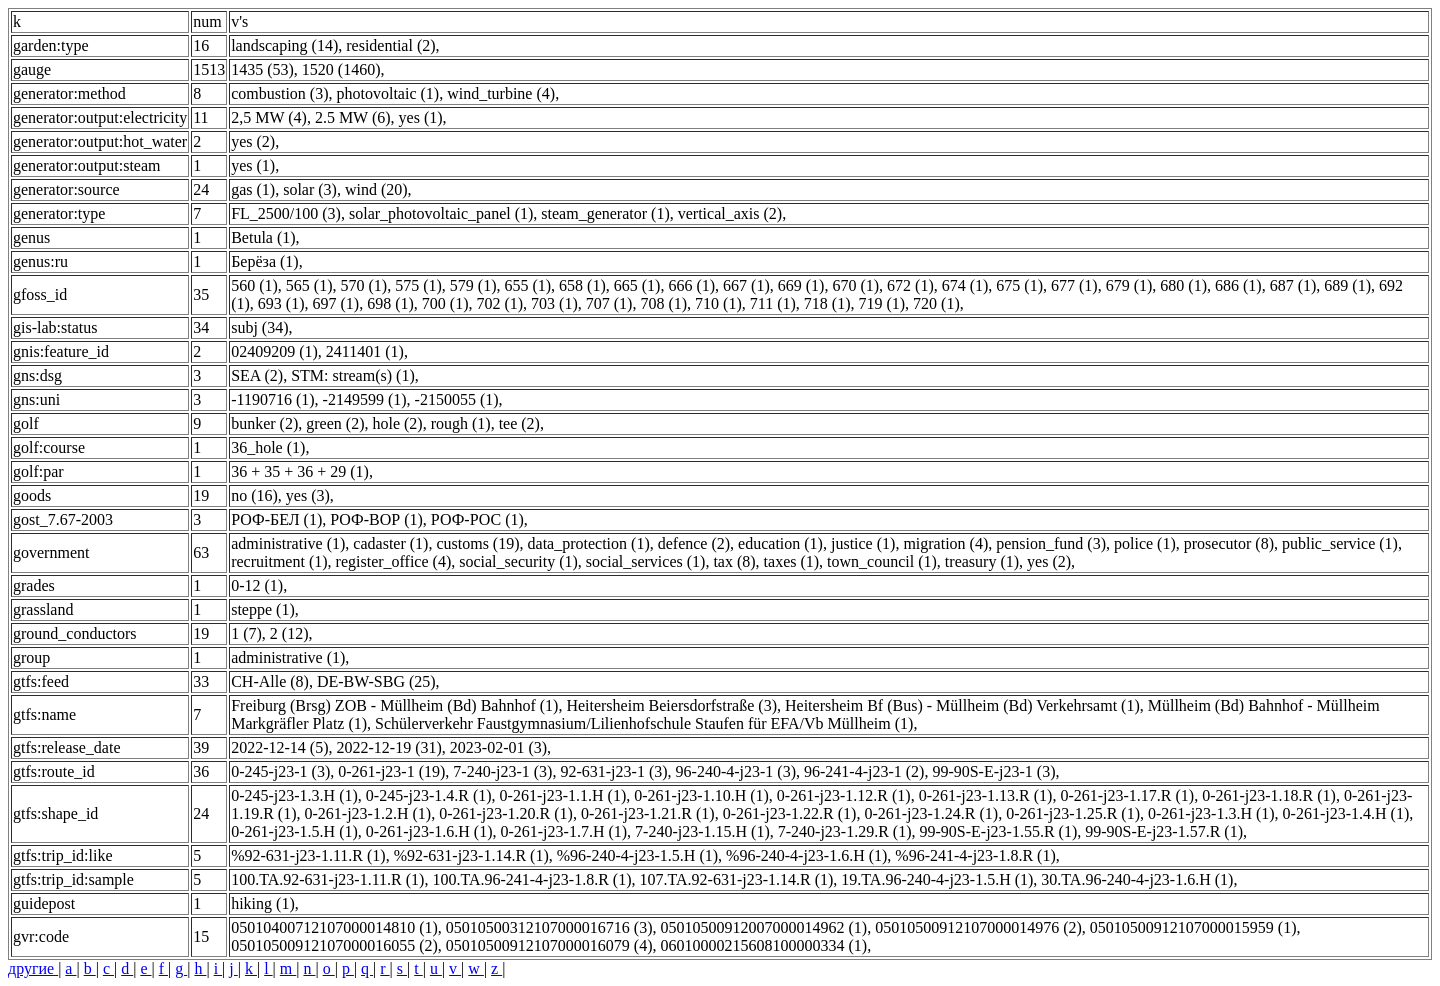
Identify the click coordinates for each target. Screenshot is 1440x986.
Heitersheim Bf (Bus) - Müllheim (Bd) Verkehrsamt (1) (962, 705)
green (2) (335, 423)
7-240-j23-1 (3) (502, 771)
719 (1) (881, 303)
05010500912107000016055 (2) (334, 945)
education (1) (780, 543)
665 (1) (637, 285)
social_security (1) (518, 561)
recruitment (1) (279, 561)
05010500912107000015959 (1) (1193, 927)
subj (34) (259, 327)
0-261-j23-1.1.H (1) (563, 795)
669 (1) (801, 285)
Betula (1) (263, 237)
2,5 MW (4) (269, 117)
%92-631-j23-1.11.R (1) (308, 855)
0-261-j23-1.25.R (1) (1073, 813)
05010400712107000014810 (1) (334, 927)
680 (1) (1183, 285)
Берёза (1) (264, 261)
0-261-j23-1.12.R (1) (844, 795)
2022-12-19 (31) (388, 747)
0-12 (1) (257, 585)
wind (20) (376, 189)
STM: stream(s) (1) (353, 375)
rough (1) (461, 423)
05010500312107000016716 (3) (549, 927)
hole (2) (397, 423)
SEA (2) (257, 375)
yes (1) (421, 117)
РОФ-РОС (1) (477, 519)
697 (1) (335, 303)
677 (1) (1074, 285)
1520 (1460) (341, 69)
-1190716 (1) (272, 399)
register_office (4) (394, 561)
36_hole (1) (268, 447)
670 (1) (855, 285)
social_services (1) (646, 561)
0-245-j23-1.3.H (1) (294, 795)
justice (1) (863, 543)
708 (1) (663, 303)
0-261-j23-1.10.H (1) (701, 795)
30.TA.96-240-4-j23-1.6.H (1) (1137, 879)
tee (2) (519, 423)
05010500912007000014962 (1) (763, 927)
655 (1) (527, 285)
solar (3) (310, 189)
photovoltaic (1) (388, 93)
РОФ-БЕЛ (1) (276, 519)
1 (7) (246, 633)
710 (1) (718, 303)
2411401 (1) (365, 351)
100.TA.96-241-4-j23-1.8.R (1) (531, 879)
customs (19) (477, 543)
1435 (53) (262, 69)
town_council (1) (882, 561)
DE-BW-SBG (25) (376, 681)
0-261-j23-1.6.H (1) (429, 831)
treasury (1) (982, 561)
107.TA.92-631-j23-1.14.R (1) (737, 879)
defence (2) (694, 543)
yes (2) (253, 141)
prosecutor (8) (1229, 543)
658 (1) (582, 285)
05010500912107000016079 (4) (549, 945)
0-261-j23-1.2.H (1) (368, 813)
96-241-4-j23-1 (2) (864, 771)
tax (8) (734, 561)
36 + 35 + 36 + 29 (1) (300, 471)
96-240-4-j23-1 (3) (736, 771)
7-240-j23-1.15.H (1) (702, 831)
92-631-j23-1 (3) (613, 771)
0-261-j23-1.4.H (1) (1346, 813)
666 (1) (691, 285)
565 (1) (309, 285)
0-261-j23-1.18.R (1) (1269, 795)
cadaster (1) (390, 543)
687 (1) (1293, 285)
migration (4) (945, 543)
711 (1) (773, 303)
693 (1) (281, 303)
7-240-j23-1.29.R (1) (845, 831)
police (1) (1145, 543)
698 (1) (390, 303)
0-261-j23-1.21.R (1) (648, 813)
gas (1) (253, 189)
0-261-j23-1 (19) (391, 771)
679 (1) (1129, 285)
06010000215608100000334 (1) (763, 945)
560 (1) (254, 285)
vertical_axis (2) (730, 213)
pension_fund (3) (1051, 543)
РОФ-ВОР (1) (376, 519)
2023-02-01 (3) (498, 747)
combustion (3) (279, 93)
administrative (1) (288, 543)
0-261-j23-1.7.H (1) (563, 831)
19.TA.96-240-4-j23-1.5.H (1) (937, 879)
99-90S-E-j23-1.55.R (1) (999, 831)
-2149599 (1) (365, 399)
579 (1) (473, 285)
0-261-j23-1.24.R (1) (931, 813)
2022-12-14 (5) (279, 747)
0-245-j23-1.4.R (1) (429, 795)
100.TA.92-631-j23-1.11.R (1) (327, 879)
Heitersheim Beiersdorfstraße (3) (671, 705)
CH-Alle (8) (270, 681)
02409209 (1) (274, 351)
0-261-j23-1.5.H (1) (294, 831)
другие (33, 968)
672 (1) (910, 285)
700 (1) (445, 303)
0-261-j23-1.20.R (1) (506, 813)
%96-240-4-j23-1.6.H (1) (806, 855)
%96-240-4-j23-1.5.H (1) (637, 855)
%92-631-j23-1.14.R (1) (471, 855)
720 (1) (936, 303)
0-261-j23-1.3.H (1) (1211, 813)
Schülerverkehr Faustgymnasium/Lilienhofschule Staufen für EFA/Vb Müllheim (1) (644, 723)
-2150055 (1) (457, 399)
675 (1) (1019, 285)
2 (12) (289, 633)
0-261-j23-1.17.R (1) (1127, 795)
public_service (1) (1340, 543)
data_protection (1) (589, 543)
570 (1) (363, 285)
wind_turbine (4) (501, 93)
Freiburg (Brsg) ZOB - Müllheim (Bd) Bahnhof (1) (394, 705)
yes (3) (308, 495)
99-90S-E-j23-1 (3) (993, 771)
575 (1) (418, 285)
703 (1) (554, 303)
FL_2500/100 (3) (286, 213)
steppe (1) (263, 609)
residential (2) (390, 45)
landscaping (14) (284, 45)
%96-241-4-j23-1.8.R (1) (975, 855)
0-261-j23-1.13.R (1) (986, 795)
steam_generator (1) (605, 213)
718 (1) (827, 303)
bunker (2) (264, 423)
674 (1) (965, 285)
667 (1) (746, 285)
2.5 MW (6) (353, 117)
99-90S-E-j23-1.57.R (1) (1164, 831)
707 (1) (609, 303)
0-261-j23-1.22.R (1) (790, 813)
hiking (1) (263, 903)
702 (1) (499, 303)
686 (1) (1238, 285)
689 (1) (1347, 285)
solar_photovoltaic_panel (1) (441, 213)
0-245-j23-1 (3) (280, 771)
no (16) (254, 495)
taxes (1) (792, 561)
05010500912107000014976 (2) (978, 927)
